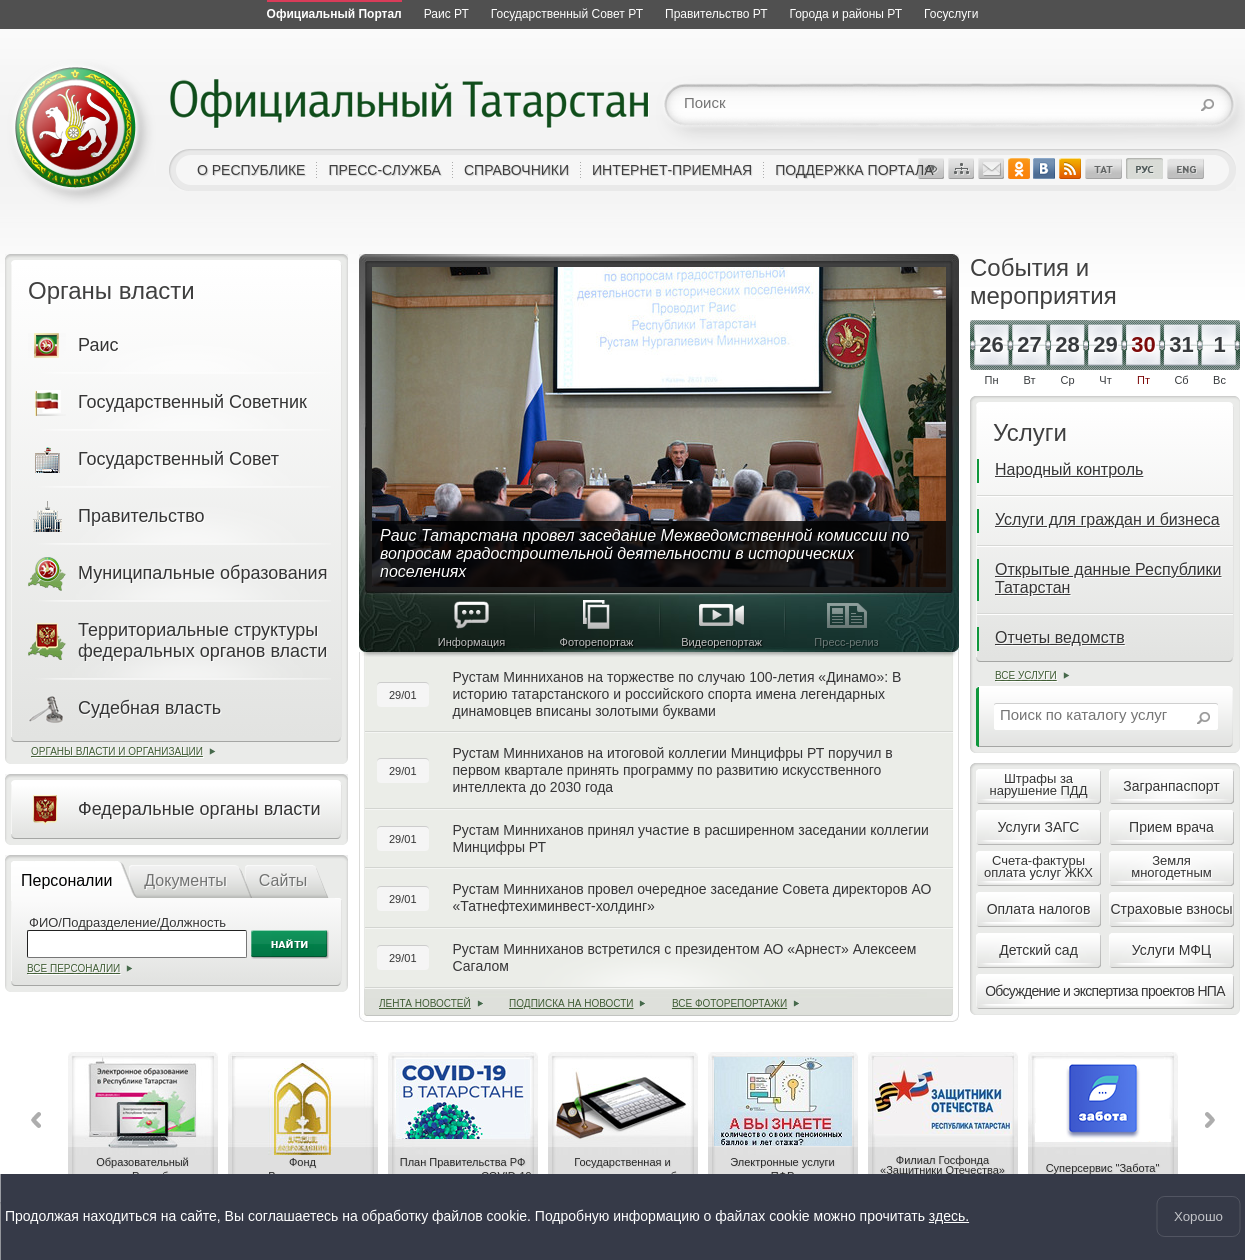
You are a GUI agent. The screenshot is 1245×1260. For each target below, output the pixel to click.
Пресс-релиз (846, 623)
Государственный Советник (192, 402)
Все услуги (1026, 675)
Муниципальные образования (202, 573)
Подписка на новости (571, 1003)
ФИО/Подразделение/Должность (127, 922)
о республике (251, 170)
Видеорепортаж (721, 623)
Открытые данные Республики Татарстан (1108, 578)
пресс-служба (384, 170)
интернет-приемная (672, 170)
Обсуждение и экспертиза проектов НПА (1105, 991)
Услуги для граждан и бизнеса (1107, 519)
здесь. (949, 1217)
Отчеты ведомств (1060, 637)
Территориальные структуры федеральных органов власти (202, 640)
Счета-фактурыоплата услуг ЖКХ (1038, 866)
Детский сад (1038, 950)
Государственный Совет (178, 459)
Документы (185, 880)
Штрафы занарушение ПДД (1039, 784)
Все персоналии (73, 968)
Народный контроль (1069, 469)
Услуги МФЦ (1171, 950)
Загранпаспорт (1171, 786)
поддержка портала (854, 170)
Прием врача (1171, 827)
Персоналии (66, 880)
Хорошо (1198, 1216)
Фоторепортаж (596, 623)
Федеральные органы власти (199, 809)
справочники (516, 170)
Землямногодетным (1171, 866)
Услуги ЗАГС (1039, 827)
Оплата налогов (1039, 909)
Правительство (141, 516)
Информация (471, 623)
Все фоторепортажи (729, 1003)
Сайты (283, 880)
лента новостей (425, 1003)
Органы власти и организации (117, 751)
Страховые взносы (1171, 909)
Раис (98, 345)
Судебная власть (149, 708)
